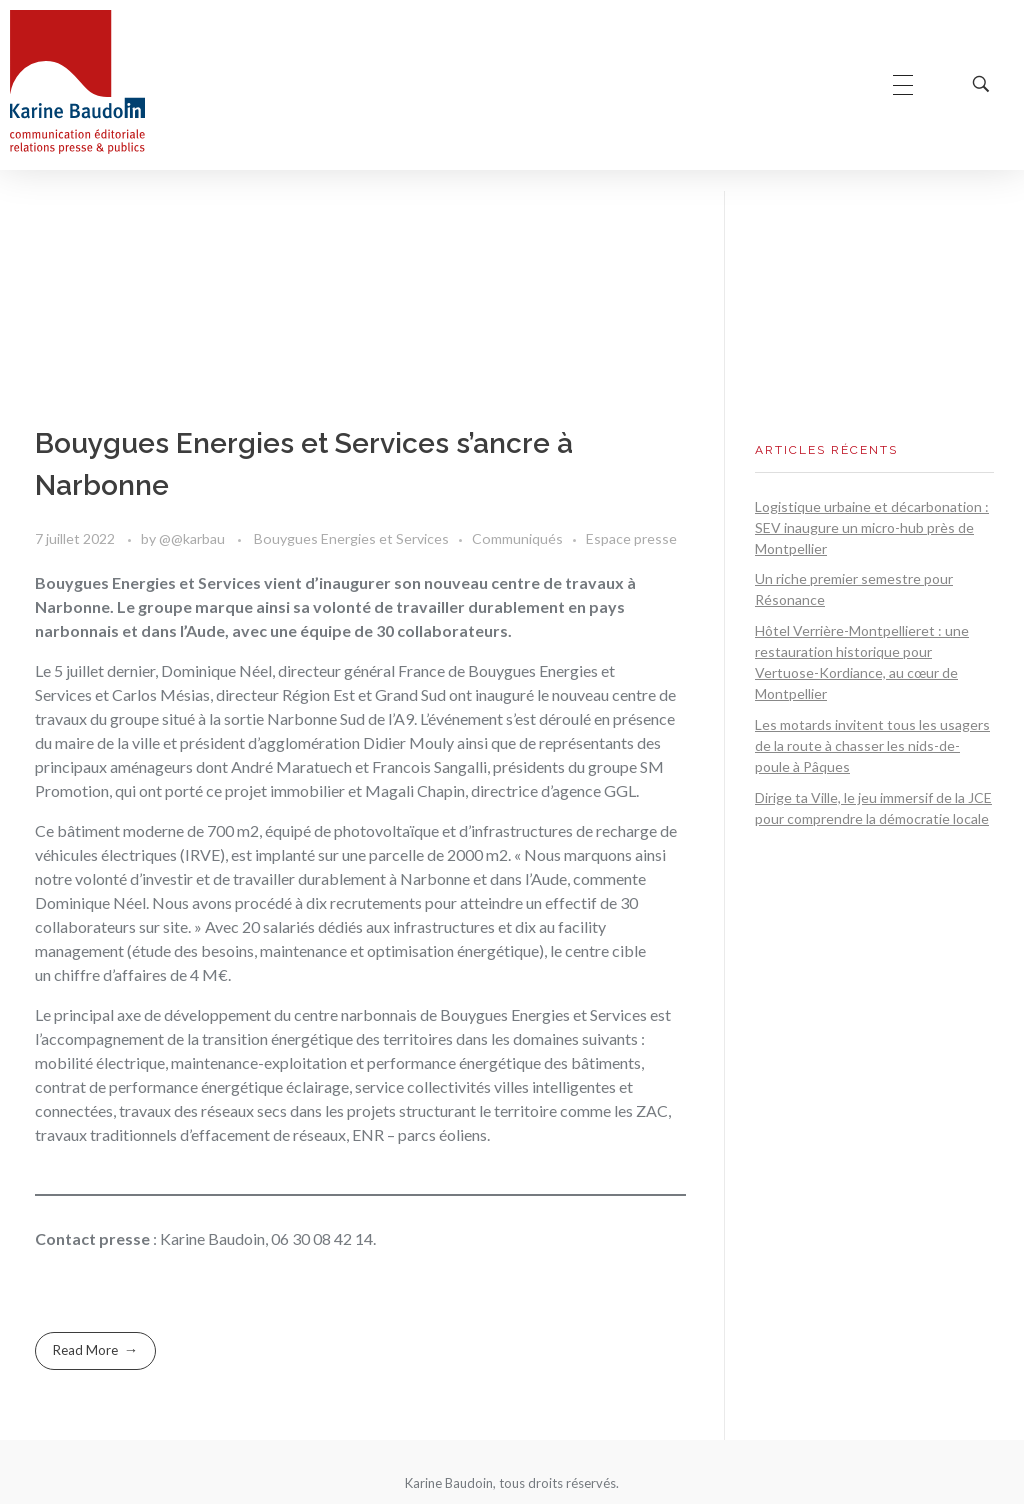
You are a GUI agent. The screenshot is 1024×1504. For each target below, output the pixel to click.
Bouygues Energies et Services (351, 538)
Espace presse (631, 538)
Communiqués (517, 538)
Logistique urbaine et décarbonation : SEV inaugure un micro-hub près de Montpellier (872, 527)
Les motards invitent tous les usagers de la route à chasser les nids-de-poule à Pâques (872, 745)
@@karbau (193, 538)
